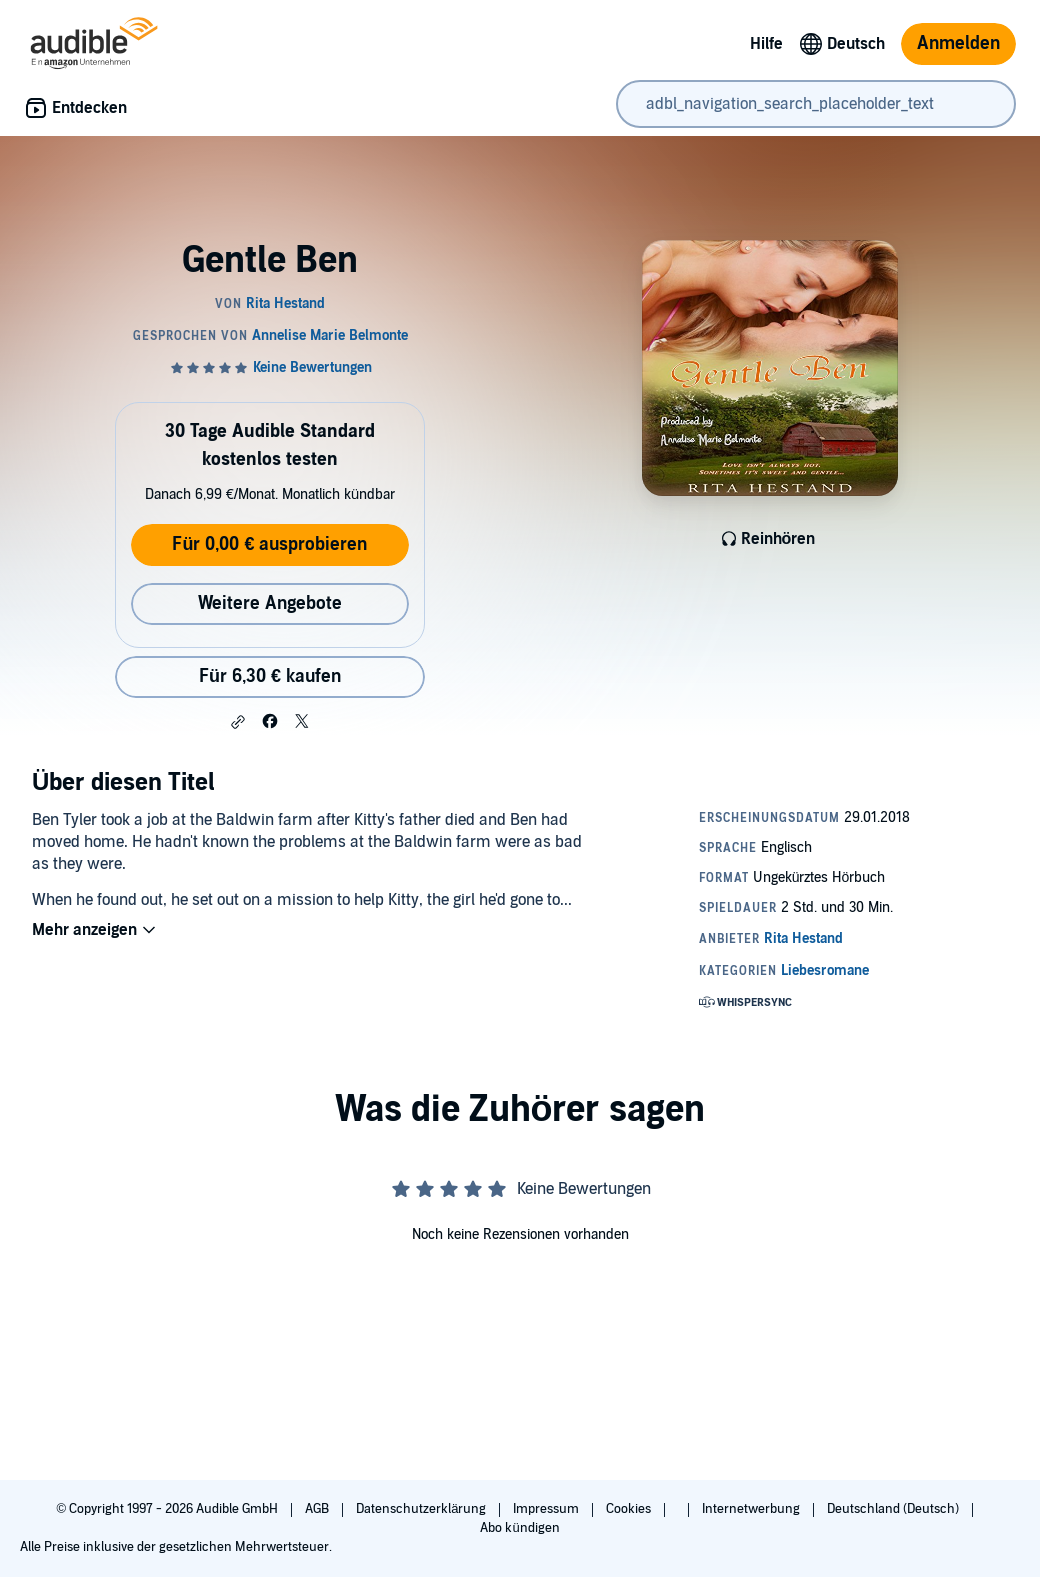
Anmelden (958, 43)
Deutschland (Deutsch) (894, 1509)
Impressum (547, 1509)
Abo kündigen (519, 1528)
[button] (238, 722)
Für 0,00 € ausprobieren (269, 544)
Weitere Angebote (270, 603)
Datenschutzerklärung (422, 1509)
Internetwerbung (752, 1509)
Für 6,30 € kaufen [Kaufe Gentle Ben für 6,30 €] (270, 676)
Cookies (630, 1509)
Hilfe (766, 44)
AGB (318, 1509)
